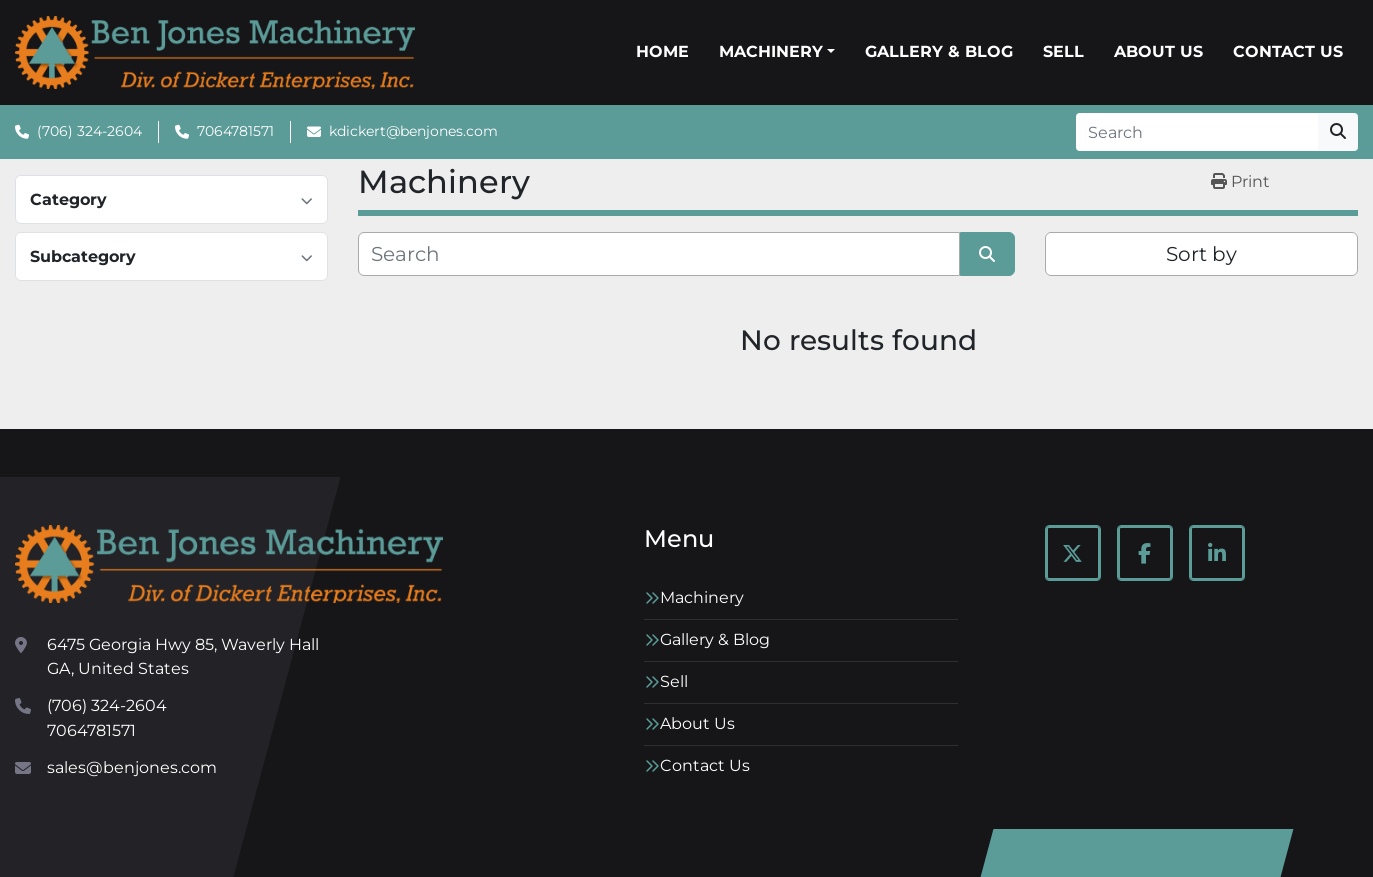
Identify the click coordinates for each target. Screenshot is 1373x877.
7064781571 (235, 131)
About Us (1158, 51)
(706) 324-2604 (89, 131)
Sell (1063, 51)
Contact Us (1288, 51)
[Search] (1197, 132)
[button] (777, 52)
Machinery (771, 51)
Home (662, 51)
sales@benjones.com (132, 767)
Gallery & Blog (939, 51)
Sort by (1201, 254)
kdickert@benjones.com (413, 131)
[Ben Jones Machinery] (229, 564)
